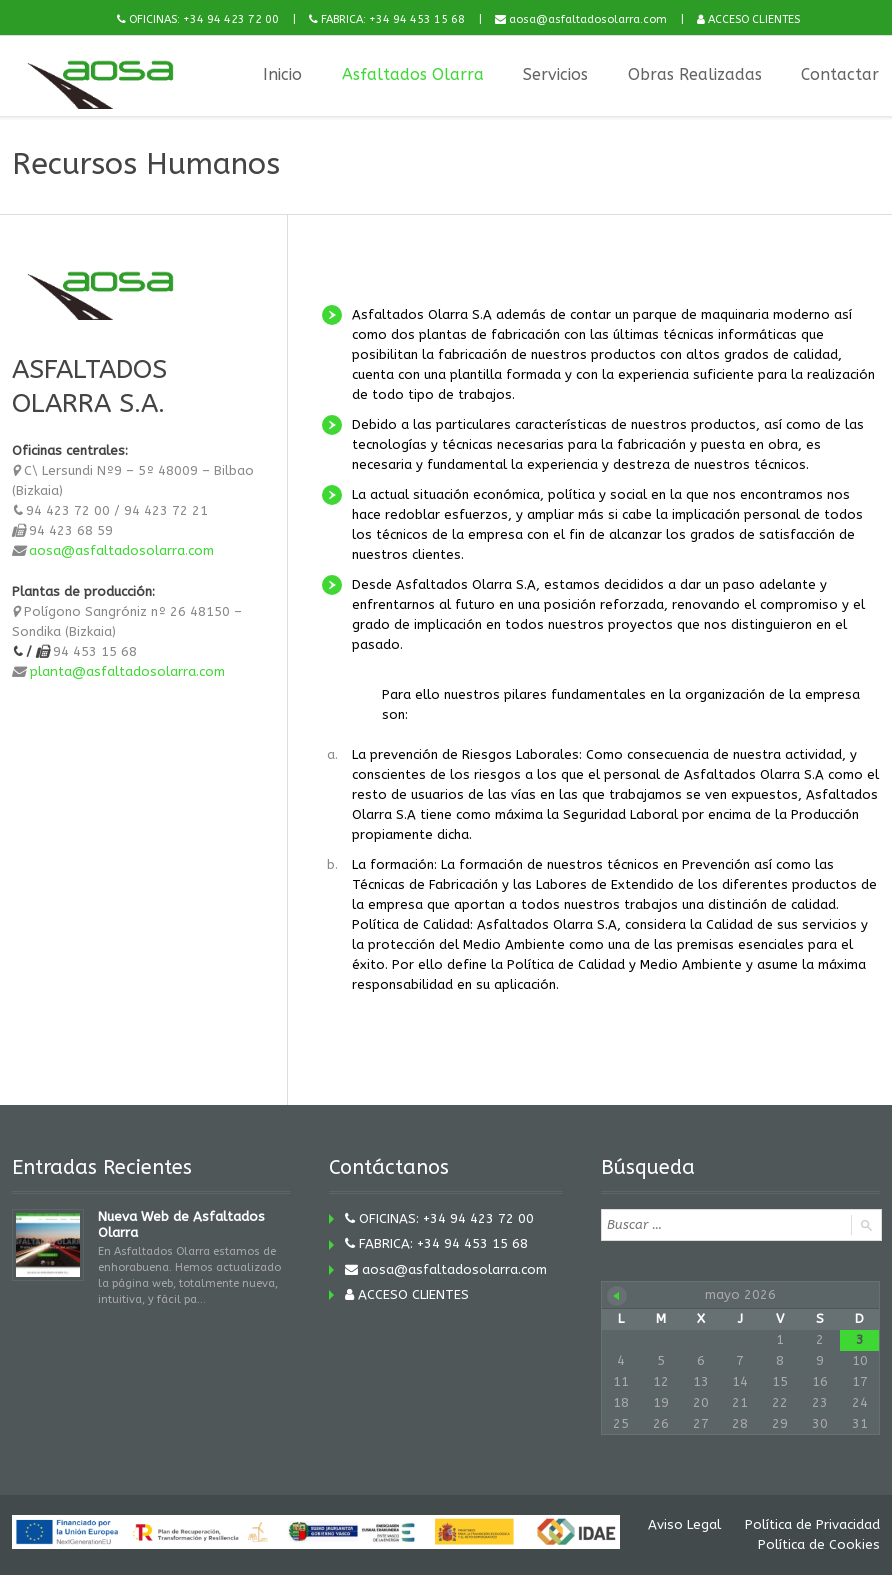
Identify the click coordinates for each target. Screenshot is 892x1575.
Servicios (555, 74)
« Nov (617, 1296)
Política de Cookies (819, 1544)
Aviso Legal (684, 1524)
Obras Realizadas (695, 74)
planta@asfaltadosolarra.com (126, 670)
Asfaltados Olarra (412, 74)
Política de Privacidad (812, 1524)
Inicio (281, 74)
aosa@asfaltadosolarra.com (121, 550)
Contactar (841, 74)
